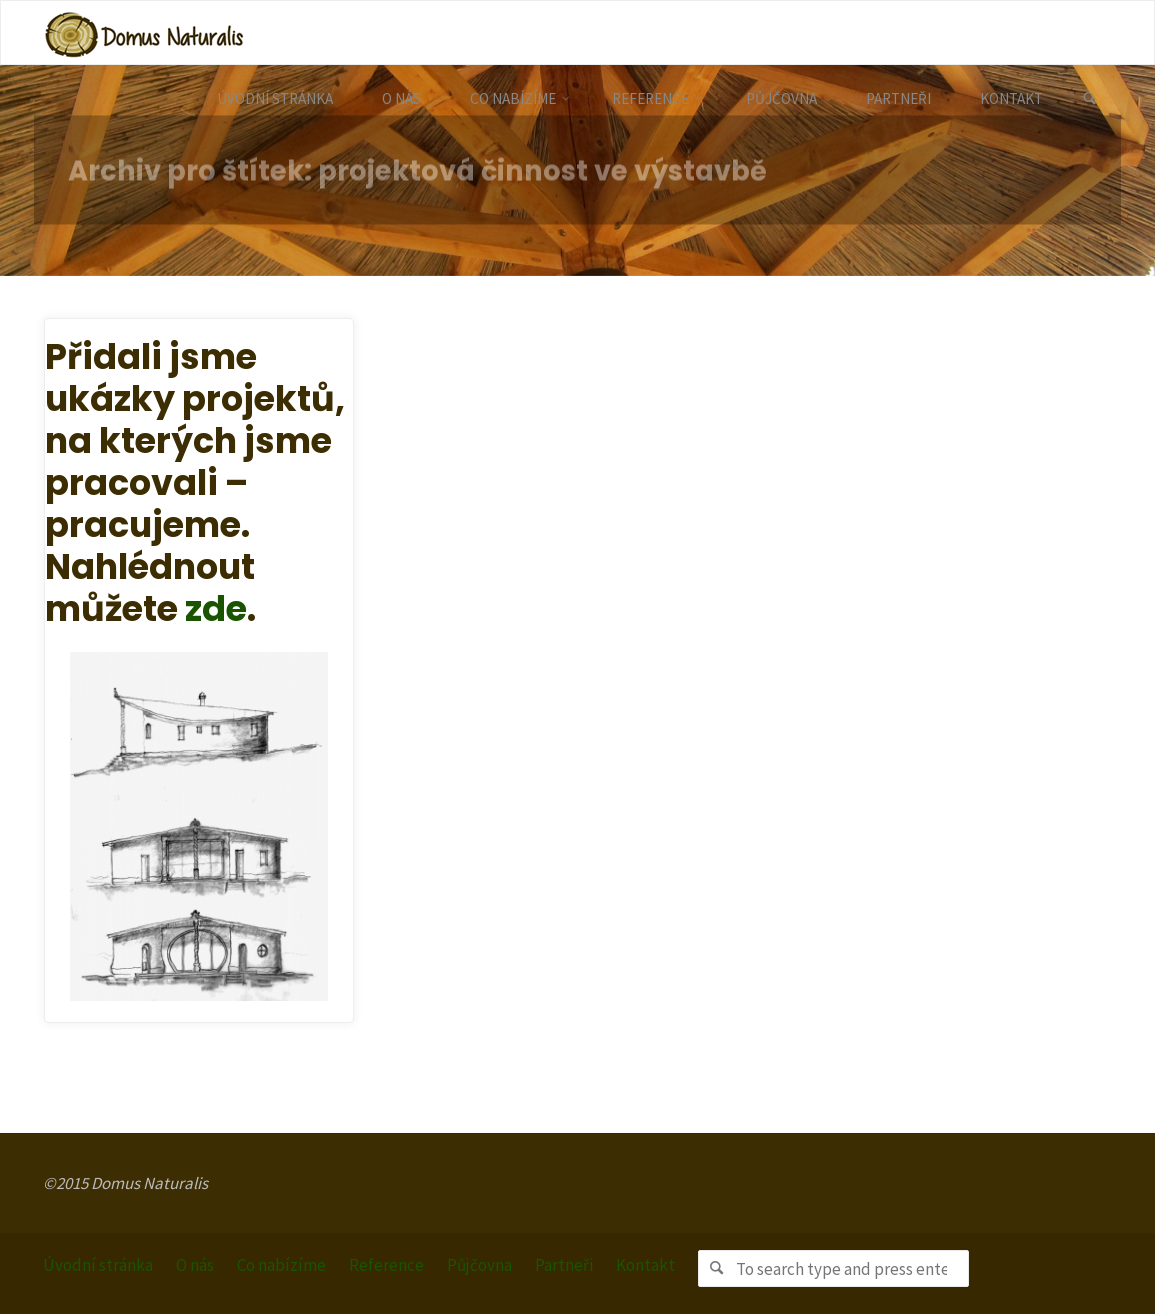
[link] (1089, 99)
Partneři (564, 1265)
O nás (195, 1265)
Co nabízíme (281, 1265)
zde (216, 608)
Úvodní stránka (98, 1265)
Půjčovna (479, 1265)
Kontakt (645, 1265)
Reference (386, 1265)
